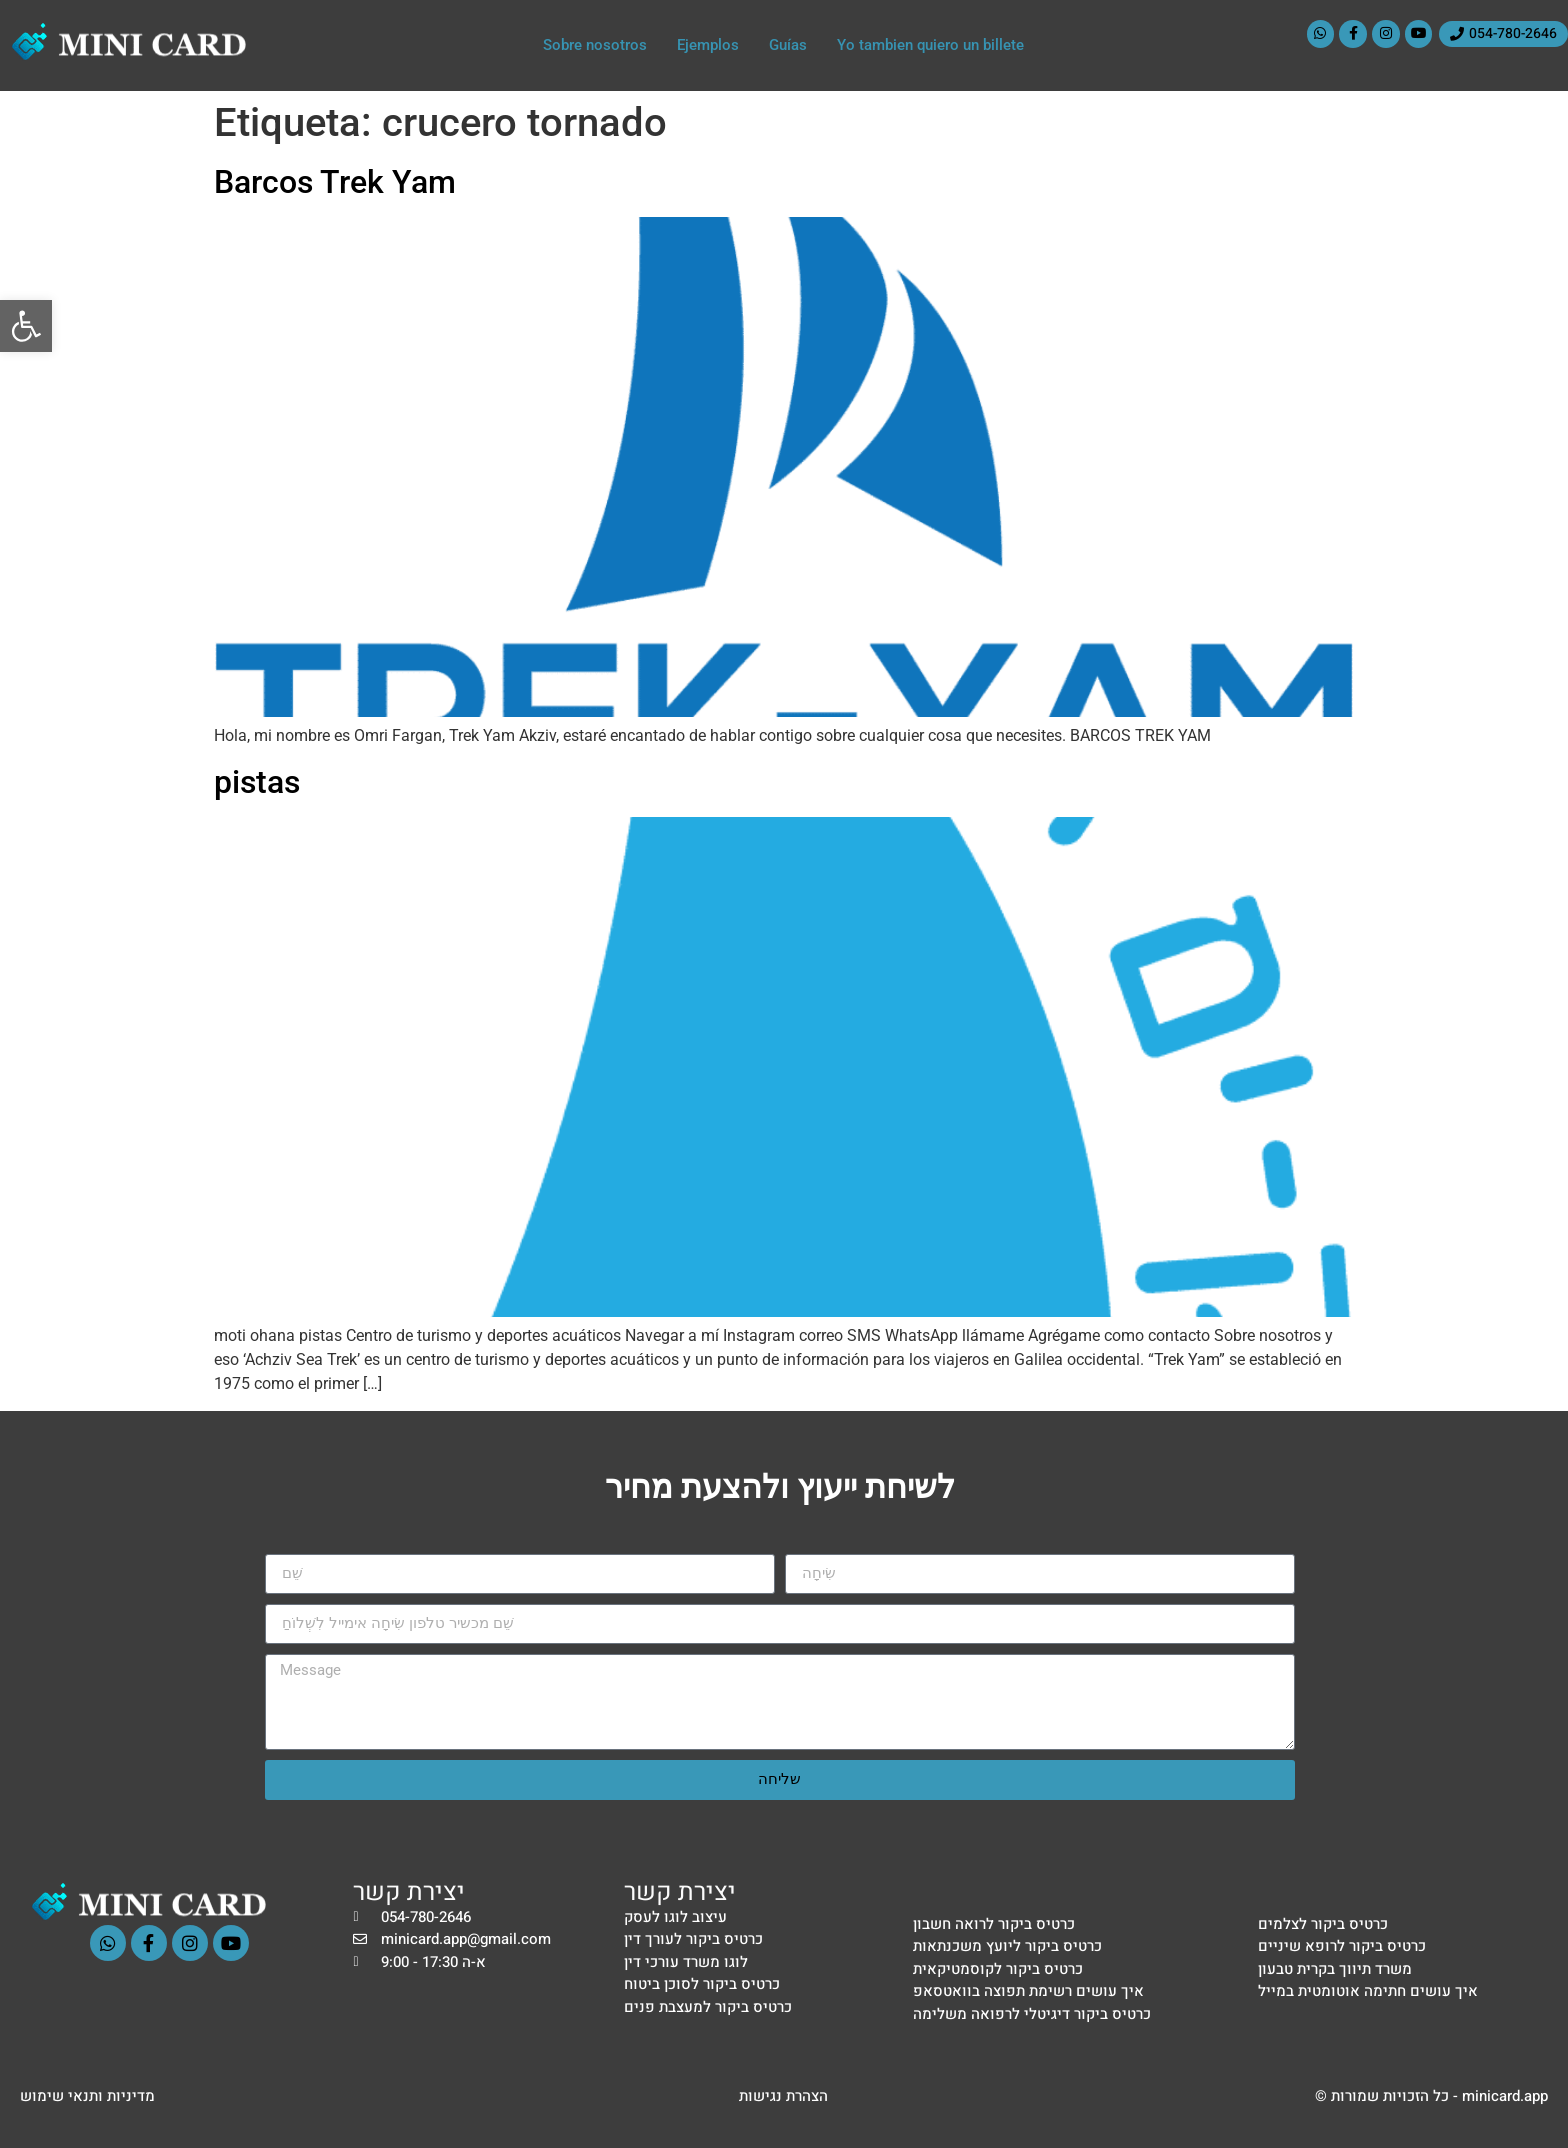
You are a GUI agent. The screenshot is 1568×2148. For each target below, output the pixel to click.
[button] (26, 326)
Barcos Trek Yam (335, 182)
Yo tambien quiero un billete (930, 45)
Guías (788, 45)
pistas (257, 782)
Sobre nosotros (595, 45)
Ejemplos (708, 45)
